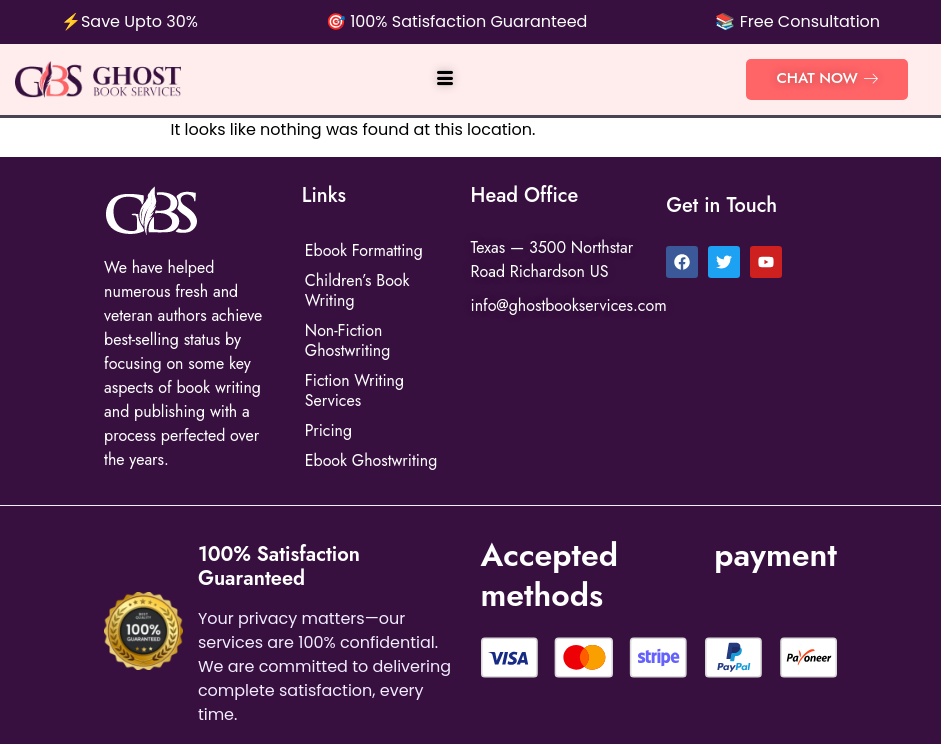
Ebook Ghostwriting (371, 460)
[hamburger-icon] (444, 80)
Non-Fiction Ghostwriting (348, 340)
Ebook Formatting (364, 250)
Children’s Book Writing (357, 290)
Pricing (328, 430)
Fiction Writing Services (355, 390)
